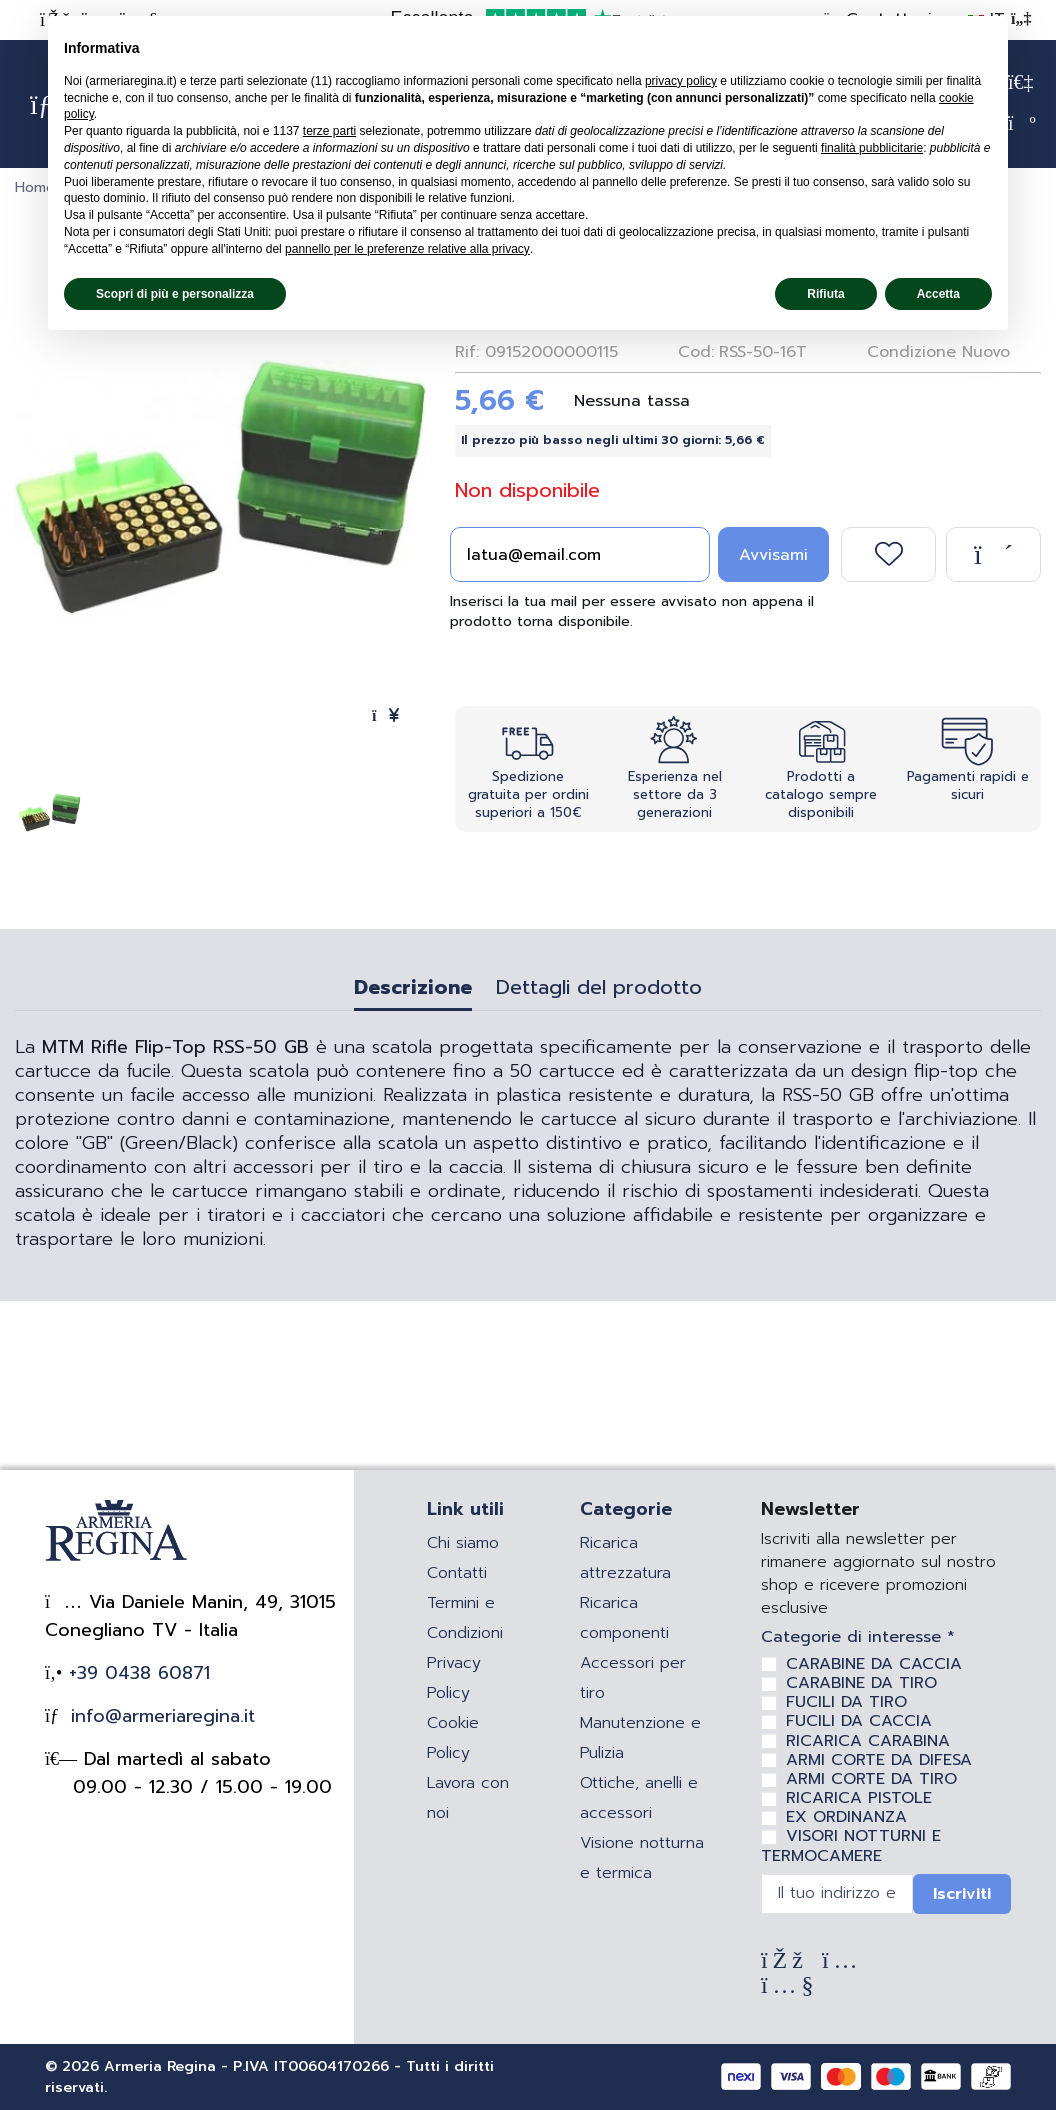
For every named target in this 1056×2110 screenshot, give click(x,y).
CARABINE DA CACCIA (874, 1664)
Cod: (696, 352)
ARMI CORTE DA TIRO (871, 1779)
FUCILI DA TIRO (846, 1702)
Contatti (457, 1573)
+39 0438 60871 (136, 1673)
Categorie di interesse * (858, 1637)
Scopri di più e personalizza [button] (175, 294)
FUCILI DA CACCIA (859, 1721)
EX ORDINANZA (846, 1817)
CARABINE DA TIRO (861, 1683)
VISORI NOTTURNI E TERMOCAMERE (851, 1845)
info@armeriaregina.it (159, 1716)
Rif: (467, 352)
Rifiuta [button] (825, 294)
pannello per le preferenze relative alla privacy (407, 249)
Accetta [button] (938, 294)
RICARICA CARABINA (868, 1741)
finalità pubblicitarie (872, 148)
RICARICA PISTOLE (859, 1798)
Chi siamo (463, 1543)
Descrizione (413, 990)
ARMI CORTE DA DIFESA (879, 1760)
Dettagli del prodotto (599, 990)
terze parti (329, 131)
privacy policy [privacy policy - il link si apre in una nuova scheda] (681, 81)
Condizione (911, 352)
